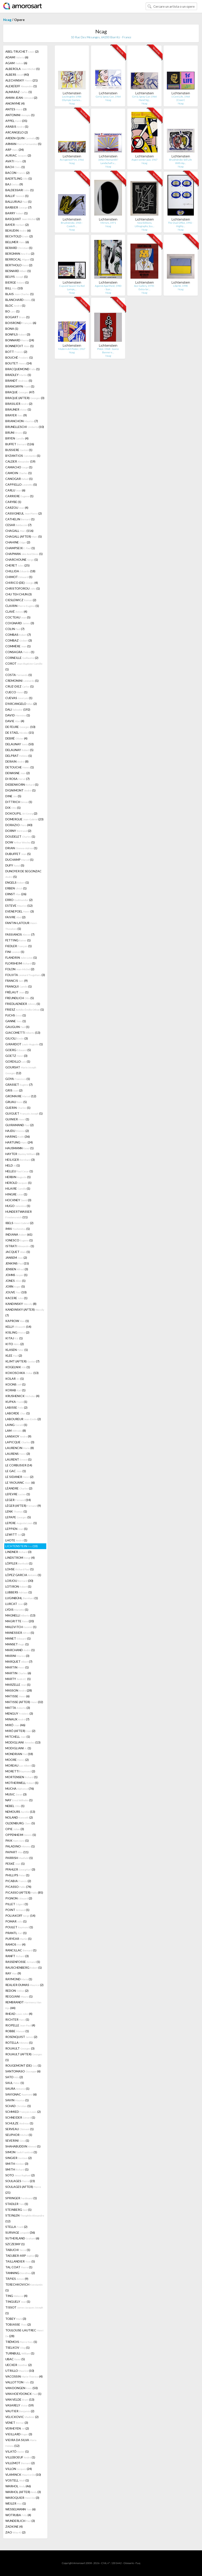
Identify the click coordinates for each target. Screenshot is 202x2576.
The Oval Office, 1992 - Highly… (180, 224)
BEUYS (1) (16, 276)
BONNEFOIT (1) (19, 346)
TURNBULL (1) (19, 2353)
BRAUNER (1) (18, 409)
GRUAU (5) (16, 1102)
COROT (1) (23, 666)
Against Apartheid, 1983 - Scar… (108, 287)
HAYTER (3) (22, 1154)
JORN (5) (15, 1286)
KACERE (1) (16, 1298)
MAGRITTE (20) (19, 1621)
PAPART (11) (16, 1852)
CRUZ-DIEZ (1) (19, 686)
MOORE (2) (17, 1759)
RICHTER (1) (17, 2019)
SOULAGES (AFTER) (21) (23, 2189)
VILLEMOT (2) (20, 2463)
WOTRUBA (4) (18, 2515)
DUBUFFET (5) (18, 854)
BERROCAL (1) (19, 259)
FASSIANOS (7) (19, 934)
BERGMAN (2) (19, 253)
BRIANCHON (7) (21, 421)
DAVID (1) (17, 715)
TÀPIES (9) (16, 2278)
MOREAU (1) (20, 1765)
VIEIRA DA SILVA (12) (20, 2442)
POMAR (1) (16, 1921)
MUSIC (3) (16, 1794)
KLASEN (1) (16, 1350)
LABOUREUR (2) (23, 1419)
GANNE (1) (15, 1021)
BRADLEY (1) (18, 375)
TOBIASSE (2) (18, 2324)
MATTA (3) (17, 1707)
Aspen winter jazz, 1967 (144, 159)
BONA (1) (11, 328)
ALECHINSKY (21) (21, 80)
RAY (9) (13, 1973)
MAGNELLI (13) (20, 1615)
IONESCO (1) (19, 1240)
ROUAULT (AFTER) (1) (23, 2057)
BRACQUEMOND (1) (22, 369)
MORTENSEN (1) (21, 1777)
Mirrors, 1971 (108, 222)
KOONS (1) (15, 1384)
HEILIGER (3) (20, 1159)
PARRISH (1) (19, 1858)
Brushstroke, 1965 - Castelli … (72, 224)
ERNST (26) (15, 894)
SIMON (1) (21, 2152)
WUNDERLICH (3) (20, 2521)
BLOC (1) (15, 305)
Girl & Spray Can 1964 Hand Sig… (144, 98)
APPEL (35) (16, 121)
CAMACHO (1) (18, 467)
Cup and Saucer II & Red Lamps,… (72, 287)
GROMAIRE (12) (20, 1096)
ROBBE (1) (17, 2031)
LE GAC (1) (15, 1471)
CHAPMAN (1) (24, 554)
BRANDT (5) (18, 380)
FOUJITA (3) (25, 975)
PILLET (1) (16, 1904)
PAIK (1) (17, 1840)
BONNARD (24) (19, 340)
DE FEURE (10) (20, 727)
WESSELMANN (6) (20, 2509)
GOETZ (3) (16, 1055)
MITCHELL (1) (17, 1736)
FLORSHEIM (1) (20, 963)
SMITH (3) (16, 2163)
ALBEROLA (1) (22, 69)
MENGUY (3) (19, 1713)
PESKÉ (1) (15, 1863)
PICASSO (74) (18, 1886)
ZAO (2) (15, 2532)
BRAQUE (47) (19, 392)
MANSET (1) (17, 1644)
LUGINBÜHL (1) (21, 1598)
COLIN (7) (14, 629)
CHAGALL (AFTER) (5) (23, 536)
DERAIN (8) (16, 761)
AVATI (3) (15, 161)
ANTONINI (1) (19, 115)
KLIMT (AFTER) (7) (22, 1361)
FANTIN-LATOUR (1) (21, 925)
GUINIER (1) (17, 1119)
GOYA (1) (17, 1079)
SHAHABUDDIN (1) (22, 2146)
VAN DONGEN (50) (21, 2388)
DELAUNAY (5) (19, 750)
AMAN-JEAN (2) (21, 97)
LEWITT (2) (15, 1534)
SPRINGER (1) (21, 2198)
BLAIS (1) (19, 294)
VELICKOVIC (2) (22, 2417)
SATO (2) (14, 2077)
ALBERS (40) (17, 74)
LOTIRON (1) (18, 1586)
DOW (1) (20, 842)
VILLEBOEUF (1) (20, 2457)
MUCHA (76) (19, 1788)
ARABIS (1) (16, 126)
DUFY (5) (14, 865)
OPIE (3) (14, 1829)
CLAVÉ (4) (16, 611)
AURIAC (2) (18, 155)
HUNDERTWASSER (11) (18, 1214)
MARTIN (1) (17, 1667)
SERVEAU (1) (19, 2129)
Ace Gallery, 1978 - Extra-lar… (144, 287)
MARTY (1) (18, 1679)
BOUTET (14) (18, 363)
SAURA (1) (17, 2088)
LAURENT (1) (18, 1459)
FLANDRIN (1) (21, 957)
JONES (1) (15, 1280)
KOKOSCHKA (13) (22, 1373)
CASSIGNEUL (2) (23, 513)
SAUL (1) (14, 2083)
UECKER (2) (18, 2365)
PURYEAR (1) (18, 1938)
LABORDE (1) (17, 1413)
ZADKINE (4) (14, 2526)
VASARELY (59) (19, 2405)
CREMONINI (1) (22, 680)
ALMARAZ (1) (18, 92)
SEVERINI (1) (17, 2140)
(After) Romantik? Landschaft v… (108, 161)
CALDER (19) (20, 461)
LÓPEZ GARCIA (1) (23, 1575)
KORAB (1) (15, 1390)
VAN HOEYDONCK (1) (23, 2394)
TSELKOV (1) (17, 2347)
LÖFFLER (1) (18, 1563)
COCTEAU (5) (17, 617)
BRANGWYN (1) (19, 386)
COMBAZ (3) (18, 640)
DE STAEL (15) (19, 732)
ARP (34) (14, 149)
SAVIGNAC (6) (21, 2094)
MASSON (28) (18, 1690)
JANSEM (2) (16, 1257)
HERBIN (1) (18, 1177)
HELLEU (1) (19, 1171)
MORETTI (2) (20, 1771)
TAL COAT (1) (18, 2267)
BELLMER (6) (17, 242)
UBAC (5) (15, 2359)
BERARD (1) (18, 248)
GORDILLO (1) (17, 1061)
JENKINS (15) (17, 1263)
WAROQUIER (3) (22, 2497)
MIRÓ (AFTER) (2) (20, 1731)
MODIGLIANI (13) (22, 1742)
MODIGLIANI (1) (18, 1748)
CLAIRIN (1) (22, 606)
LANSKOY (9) (18, 1436)
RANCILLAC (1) (20, 1950)
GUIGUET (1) (24, 1113)
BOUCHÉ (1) (19, 357)
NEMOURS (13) (20, 1811)
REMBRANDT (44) (23, 2005)
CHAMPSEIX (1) (20, 548)
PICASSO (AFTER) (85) (24, 1892)
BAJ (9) (14, 184)
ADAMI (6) (16, 57)
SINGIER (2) (18, 2158)
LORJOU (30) (19, 1580)
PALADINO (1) (20, 1846)
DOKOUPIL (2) (21, 813)
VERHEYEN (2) (17, 2428)
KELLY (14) (18, 1326)
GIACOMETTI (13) (22, 1032)
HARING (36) (17, 1136)
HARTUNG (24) (19, 1142)
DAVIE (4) (14, 721)
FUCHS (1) (15, 1015)
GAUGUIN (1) (17, 1027)
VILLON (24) (18, 2469)
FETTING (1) (18, 940)
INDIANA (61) (18, 1234)
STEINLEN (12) (24, 2218)
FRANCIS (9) (16, 980)
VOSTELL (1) (17, 2480)
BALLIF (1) (16, 196)
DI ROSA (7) (17, 779)
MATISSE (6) (17, 1696)
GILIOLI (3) (16, 1038)
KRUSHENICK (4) (22, 1396)
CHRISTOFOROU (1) (22, 588)
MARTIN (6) (18, 1673)
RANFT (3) (17, 1956)
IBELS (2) (19, 1223)
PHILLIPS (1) (17, 1875)
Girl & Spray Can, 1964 (108, 96)
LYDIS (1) (16, 1609)
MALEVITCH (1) (20, 1627)
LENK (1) (16, 1511)
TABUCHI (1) (17, 2250)
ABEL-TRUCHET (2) (22, 51)
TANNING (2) (20, 2273)
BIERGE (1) (17, 282)
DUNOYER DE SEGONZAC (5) (23, 873)
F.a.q (138, 2563)
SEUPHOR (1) (18, 2135)
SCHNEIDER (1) (20, 2117)
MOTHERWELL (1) (21, 1783)
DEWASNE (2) (17, 773)
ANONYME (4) (15, 103)
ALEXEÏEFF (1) (21, 86)
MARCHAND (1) (20, 1650)
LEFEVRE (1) (17, 1494)
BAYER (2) (17, 224)
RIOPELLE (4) (20, 2025)
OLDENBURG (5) (20, 1823)
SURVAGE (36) (20, 2232)
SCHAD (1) (18, 2106)
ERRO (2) (19, 900)
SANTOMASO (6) (22, 2071)
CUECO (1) (16, 692)
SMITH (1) (16, 2169)
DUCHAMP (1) (19, 859)
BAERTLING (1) (18, 178)
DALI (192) (17, 709)
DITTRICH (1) (18, 802)
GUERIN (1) (17, 1107)
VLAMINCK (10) (23, 2474)
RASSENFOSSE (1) (22, 1962)
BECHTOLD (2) (19, 236)
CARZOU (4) (16, 507)
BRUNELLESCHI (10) (24, 427)
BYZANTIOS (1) (22, 455)
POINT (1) (17, 1910)
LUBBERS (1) (18, 1592)
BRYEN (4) (16, 438)
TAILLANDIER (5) (20, 2261)
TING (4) (16, 2296)
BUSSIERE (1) (18, 450)
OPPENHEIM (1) (20, 1835)
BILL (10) (14, 288)
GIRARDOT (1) (24, 1044)
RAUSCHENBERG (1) (23, 1967)
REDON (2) (16, 1990)
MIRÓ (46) (15, 1725)
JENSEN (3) (16, 1269)
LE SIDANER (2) (19, 1477)
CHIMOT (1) (18, 577)
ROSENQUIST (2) (21, 2037)
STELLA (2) (16, 2226)
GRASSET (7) (19, 1084)
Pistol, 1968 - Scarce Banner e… (108, 350)
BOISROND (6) (20, 323)
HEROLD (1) (18, 1182)
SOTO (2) (20, 2175)
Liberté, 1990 (180, 285)
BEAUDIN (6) (18, 230)
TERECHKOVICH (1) (24, 2287)
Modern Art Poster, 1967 (71, 348)
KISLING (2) (17, 1332)
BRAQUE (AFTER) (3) (24, 398)
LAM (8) (15, 1430)
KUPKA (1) (16, 1401)
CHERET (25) (17, 565)
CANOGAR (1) (19, 479)
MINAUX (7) (17, 1719)
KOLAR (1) (14, 1378)
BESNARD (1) (18, 271)
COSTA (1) (18, 675)
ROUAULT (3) (19, 2048)
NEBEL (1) (14, 1806)
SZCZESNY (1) (15, 2244)
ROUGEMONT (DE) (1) (23, 2065)
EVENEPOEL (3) (19, 911)
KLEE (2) (13, 1355)
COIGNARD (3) (19, 623)
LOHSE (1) (19, 1569)
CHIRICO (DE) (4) (21, 582)
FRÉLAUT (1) (16, 992)
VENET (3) (16, 2422)
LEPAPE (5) (18, 1517)
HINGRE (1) (16, 1194)
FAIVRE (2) (15, 917)
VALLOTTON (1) (19, 2382)
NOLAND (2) (19, 1817)
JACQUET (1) (17, 1252)
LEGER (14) (18, 1500)
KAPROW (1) (17, 1321)
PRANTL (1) (16, 1933)
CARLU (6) (15, 490)
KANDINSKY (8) (20, 1304)
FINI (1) (14, 952)
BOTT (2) (16, 351)
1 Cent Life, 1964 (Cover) (180, 98)
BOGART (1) (17, 317)
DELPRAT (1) (18, 755)
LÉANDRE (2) (18, 1488)
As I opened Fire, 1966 (72, 159)
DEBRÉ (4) (16, 738)
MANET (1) (18, 1638)
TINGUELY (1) (17, 2301)
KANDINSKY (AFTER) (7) (24, 1312)
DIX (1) (13, 807)
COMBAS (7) (18, 634)
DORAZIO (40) (18, 825)
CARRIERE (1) (19, 496)
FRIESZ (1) (24, 1009)
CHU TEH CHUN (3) (18, 594)
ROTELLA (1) (19, 2042)
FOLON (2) (19, 969)
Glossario (128, 2563)
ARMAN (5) (23, 144)
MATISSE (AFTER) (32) (24, 1702)
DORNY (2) (18, 831)
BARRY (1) (16, 213)
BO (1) (12, 311)
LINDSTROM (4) (20, 1557)
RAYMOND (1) (18, 1979)
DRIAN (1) (21, 848)
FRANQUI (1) (18, 986)
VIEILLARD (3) (18, 2434)
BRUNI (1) (16, 432)
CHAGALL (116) (19, 530)
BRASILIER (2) (18, 403)
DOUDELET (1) (20, 836)
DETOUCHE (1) (19, 767)
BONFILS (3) (17, 334)
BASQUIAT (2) (22, 219)
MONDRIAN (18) (19, 1754)
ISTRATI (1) (19, 1246)
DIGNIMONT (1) (20, 790)
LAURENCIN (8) (19, 1448)
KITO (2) (14, 1344)
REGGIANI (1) (19, 1996)
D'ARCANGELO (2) (21, 703)
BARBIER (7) (18, 207)
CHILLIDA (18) (20, 571)
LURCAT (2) (16, 1604)
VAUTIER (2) (19, 2411)
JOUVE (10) (16, 1292)
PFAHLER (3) (20, 1869)
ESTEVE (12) (19, 905)
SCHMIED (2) (23, 2111)
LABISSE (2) (16, 1407)
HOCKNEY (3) (18, 1200)
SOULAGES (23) (20, 2181)
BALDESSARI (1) (19, 190)
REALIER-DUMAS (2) (24, 1985)
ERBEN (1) (16, 888)
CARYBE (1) (13, 502)
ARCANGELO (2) (16, 132)
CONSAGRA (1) (19, 652)
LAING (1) (16, 1425)
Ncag (7, 20)
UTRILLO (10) (19, 2370)
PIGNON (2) (18, 1898)
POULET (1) (19, 1927)
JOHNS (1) (16, 1275)
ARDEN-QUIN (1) (22, 138)
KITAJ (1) (14, 1338)
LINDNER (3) (18, 1552)
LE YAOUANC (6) (20, 1482)
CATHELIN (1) (19, 519)
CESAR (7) (18, 525)
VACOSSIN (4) (24, 2376)
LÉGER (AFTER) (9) (23, 1505)
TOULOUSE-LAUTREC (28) (24, 2333)
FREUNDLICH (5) (19, 998)
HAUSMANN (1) (19, 1148)
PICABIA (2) (18, 1881)
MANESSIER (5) (19, 1632)
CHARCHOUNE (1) (21, 559)
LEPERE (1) (21, 1523)
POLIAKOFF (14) (20, 1915)
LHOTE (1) (16, 1540)
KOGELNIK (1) (17, 1367)
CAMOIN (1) (18, 473)
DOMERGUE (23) (24, 819)
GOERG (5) (18, 1050)
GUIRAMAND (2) (19, 1125)
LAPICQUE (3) (19, 1442)
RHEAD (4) (18, 2014)
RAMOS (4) (15, 1944)
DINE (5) (13, 796)
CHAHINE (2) (17, 542)
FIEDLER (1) (18, 946)
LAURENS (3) (17, 1453)
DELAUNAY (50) (19, 744)
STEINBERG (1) (18, 2209)
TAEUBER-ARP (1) (21, 2255)
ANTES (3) (16, 109)
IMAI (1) (17, 1228)
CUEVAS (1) (18, 698)
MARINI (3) (17, 1656)
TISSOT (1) (24, 2310)
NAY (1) (19, 1800)
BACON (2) (17, 172)
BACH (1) (15, 167)
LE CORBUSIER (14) (18, 1465)
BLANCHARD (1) (20, 300)
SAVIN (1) (17, 2100)
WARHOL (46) (18, 2486)
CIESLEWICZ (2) (20, 600)
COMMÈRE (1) (18, 646)
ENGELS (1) (17, 882)
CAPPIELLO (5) (21, 484)
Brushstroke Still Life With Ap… (180, 161)
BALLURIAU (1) (18, 201)
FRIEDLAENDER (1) (22, 1004)
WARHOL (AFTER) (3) (23, 2492)
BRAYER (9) (16, 415)
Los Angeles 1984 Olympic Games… (72, 98)
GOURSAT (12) (20, 1070)
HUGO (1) (17, 1206)
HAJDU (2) (17, 1131)
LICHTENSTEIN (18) (21, 1546)
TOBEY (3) (15, 2318)
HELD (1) (12, 1165)
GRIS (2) (13, 1090)
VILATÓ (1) (17, 2451)
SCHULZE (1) (19, 2123)
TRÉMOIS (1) (21, 2342)
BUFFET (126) (19, 444)
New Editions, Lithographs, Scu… (144, 224)
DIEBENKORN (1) (21, 784)
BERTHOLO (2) (18, 265)
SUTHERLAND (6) (22, 2238)
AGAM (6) (16, 63)
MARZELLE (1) (17, 1684)
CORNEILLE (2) (21, 658)
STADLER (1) (16, 2204)
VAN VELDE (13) (19, 2399)
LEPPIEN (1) (16, 1529)
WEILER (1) (15, 2503)
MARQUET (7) (18, 1661)
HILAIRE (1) (17, 1188)
